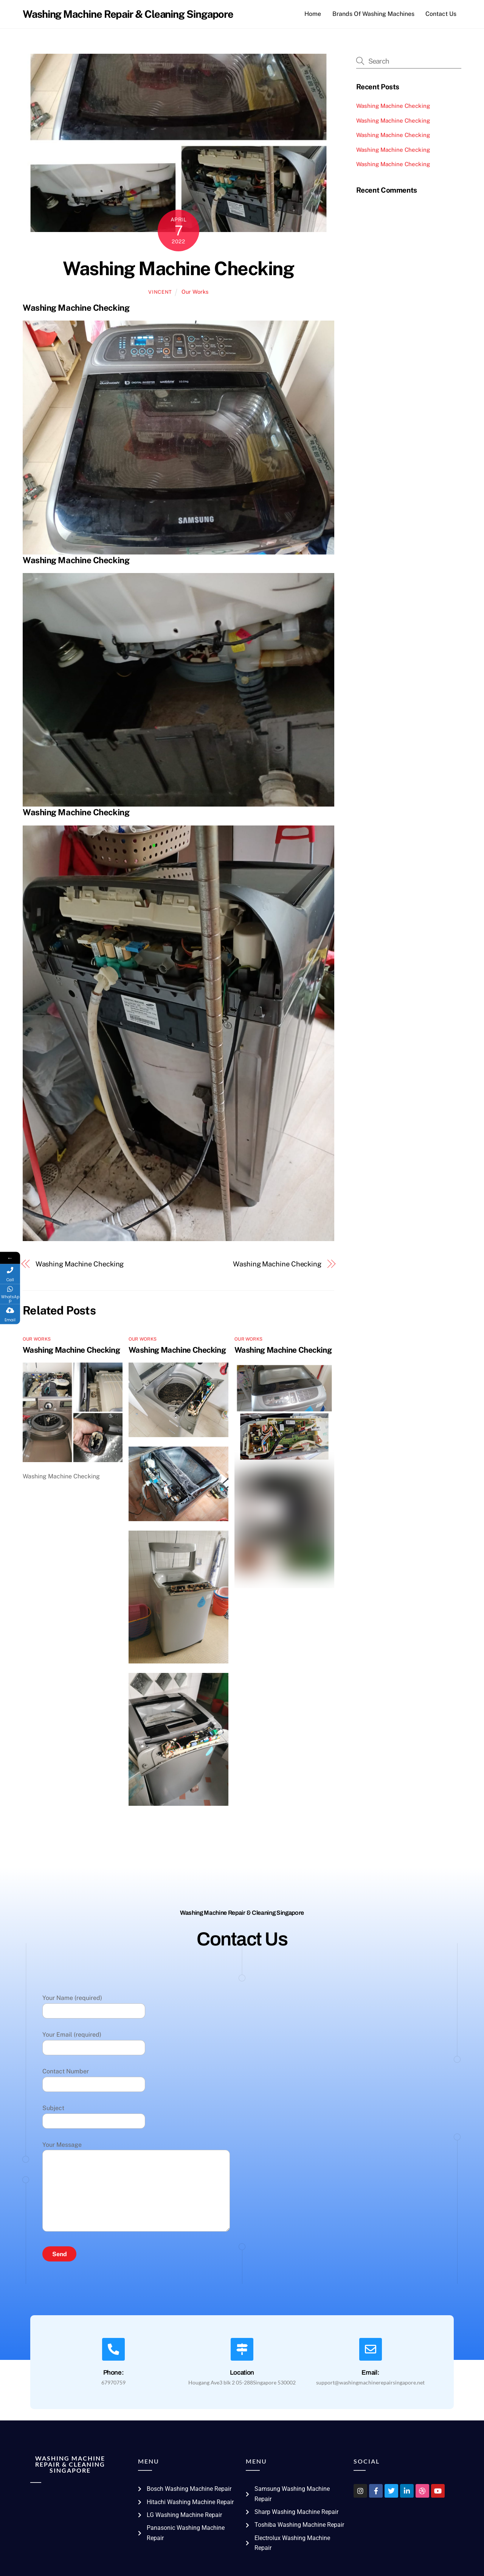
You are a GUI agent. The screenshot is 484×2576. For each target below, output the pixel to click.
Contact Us (440, 13)
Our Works (195, 291)
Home (312, 13)
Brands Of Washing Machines (373, 13)
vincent (160, 292)
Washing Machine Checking (178, 268)
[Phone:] (113, 2349)
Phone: (113, 2372)
